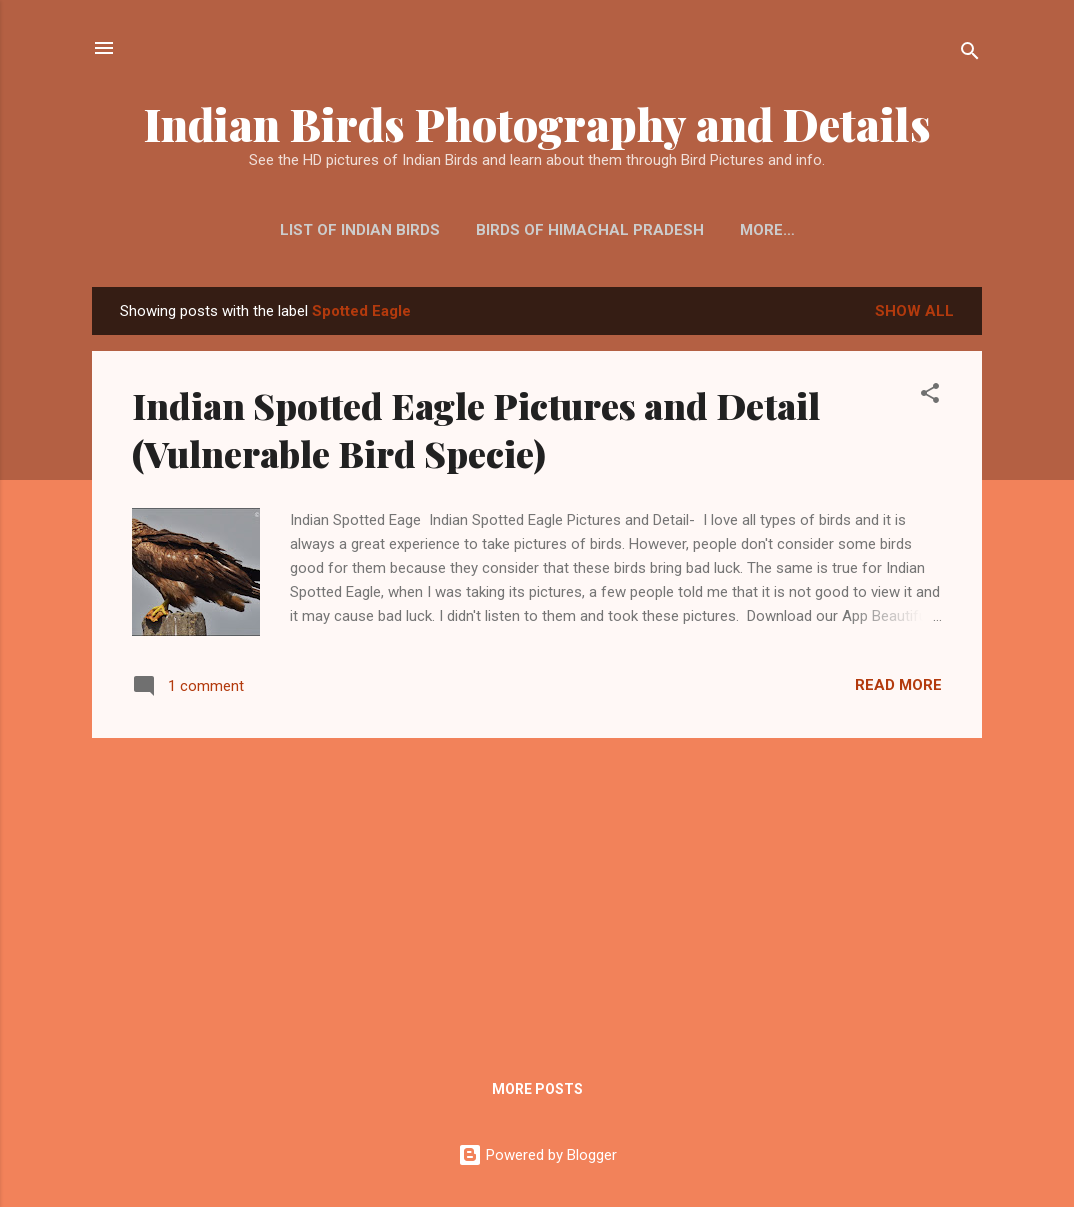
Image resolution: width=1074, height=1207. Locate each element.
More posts (537, 1089)
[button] (930, 396)
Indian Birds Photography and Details (537, 123)
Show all (914, 311)
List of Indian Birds (360, 230)
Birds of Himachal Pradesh (590, 230)
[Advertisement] (537, 894)
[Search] (970, 54)
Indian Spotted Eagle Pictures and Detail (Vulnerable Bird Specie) (476, 429)
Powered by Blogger (537, 1155)
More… (767, 230)
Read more (898, 685)
